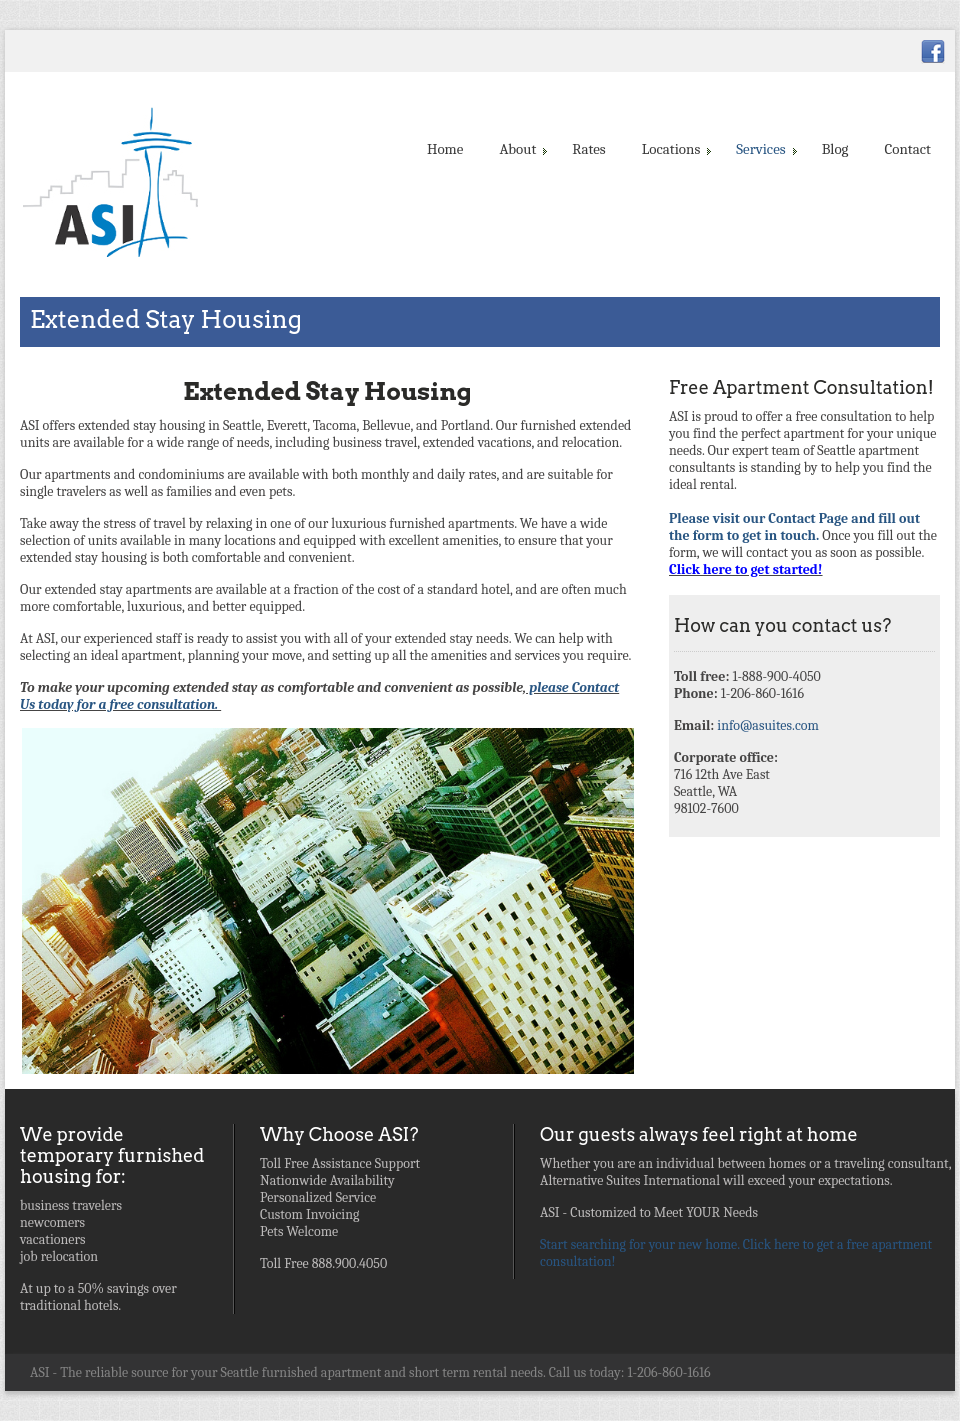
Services (764, 149)
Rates (588, 149)
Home (445, 149)
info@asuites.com (768, 725)
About (521, 149)
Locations (675, 149)
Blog (835, 149)
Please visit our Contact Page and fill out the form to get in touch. (794, 527)
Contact (908, 149)
